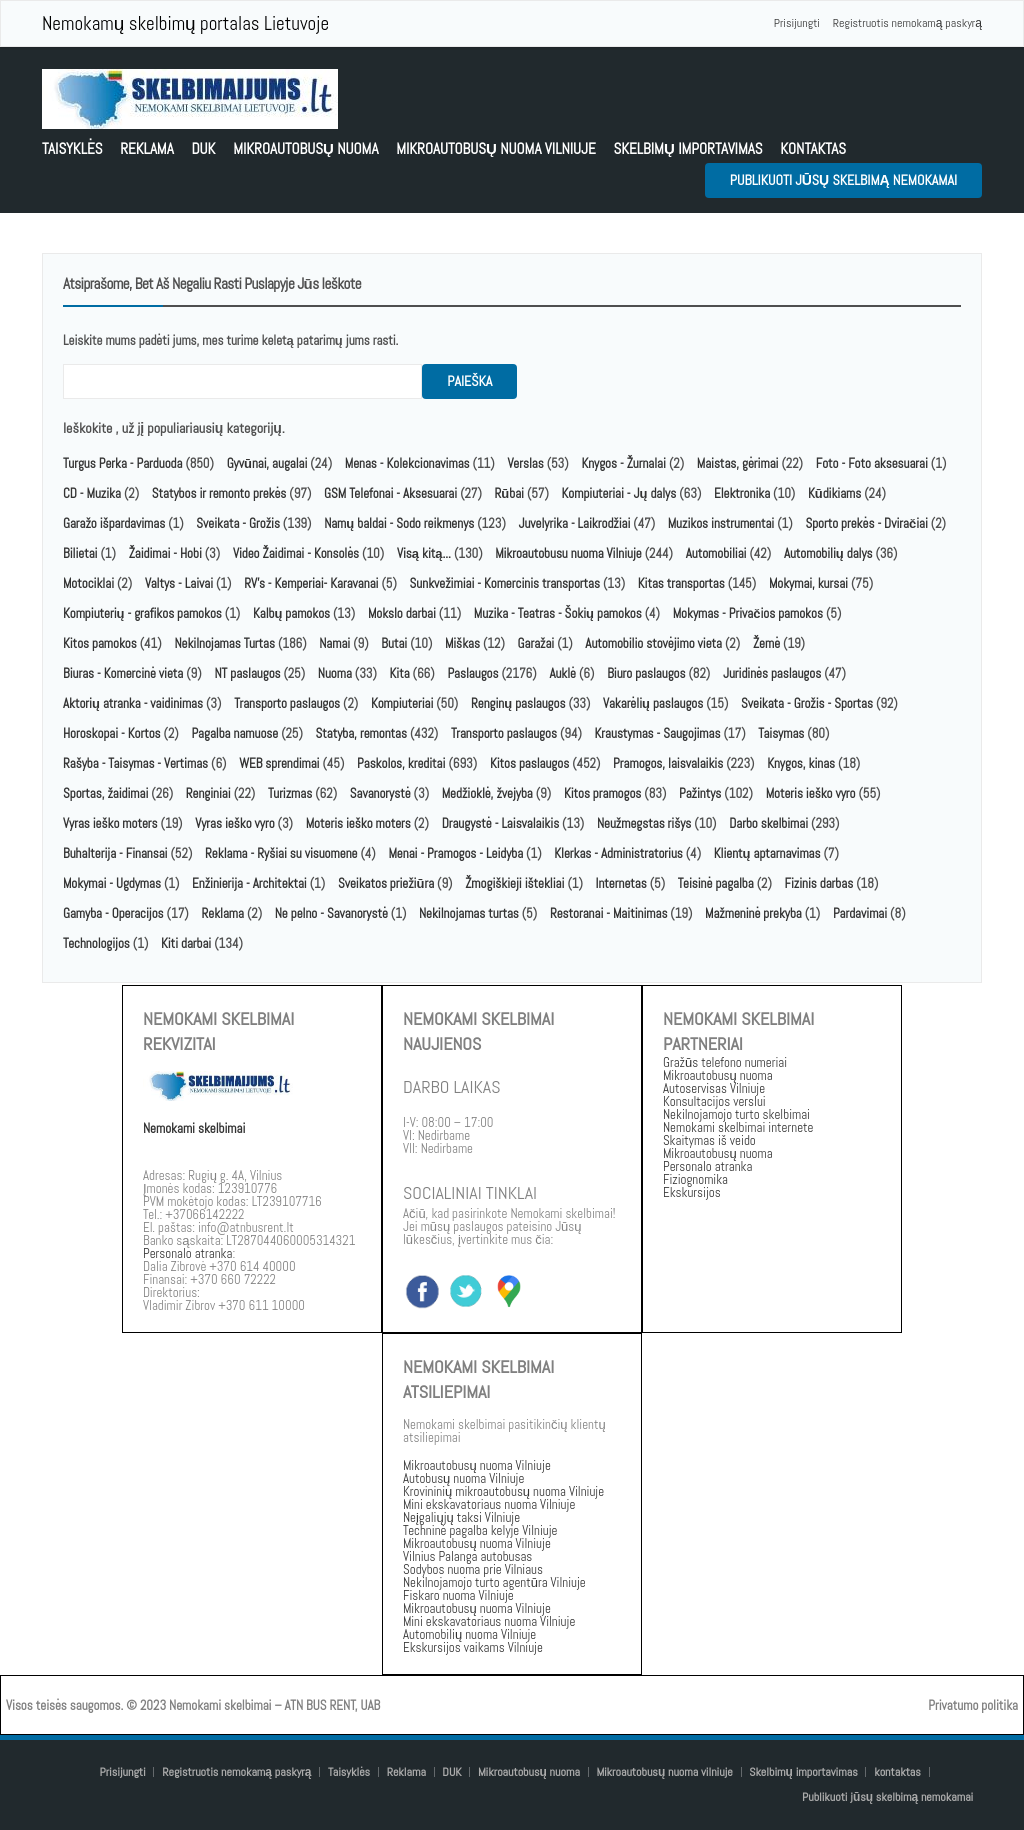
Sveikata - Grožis (238, 523)
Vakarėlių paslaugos (653, 703)
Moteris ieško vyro (811, 793)
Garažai (536, 643)
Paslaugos (472, 673)
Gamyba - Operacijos (113, 913)
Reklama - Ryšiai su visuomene (281, 853)
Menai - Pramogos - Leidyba (455, 853)
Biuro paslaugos (646, 673)
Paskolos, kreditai (401, 763)
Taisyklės (72, 148)
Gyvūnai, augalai (267, 463)
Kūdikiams (834, 493)
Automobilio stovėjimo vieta (653, 643)
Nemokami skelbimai (194, 1128)
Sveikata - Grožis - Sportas (807, 703)
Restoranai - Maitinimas (608, 913)
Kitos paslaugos (529, 763)
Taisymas (781, 733)
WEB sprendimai (279, 763)
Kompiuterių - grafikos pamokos (142, 613)
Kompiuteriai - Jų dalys (619, 493)
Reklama (146, 148)
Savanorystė (380, 793)
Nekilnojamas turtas (469, 913)
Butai (394, 643)
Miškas (462, 643)
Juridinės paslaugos (772, 673)
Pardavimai (860, 913)
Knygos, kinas (802, 763)
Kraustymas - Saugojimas (658, 733)
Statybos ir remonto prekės (219, 493)
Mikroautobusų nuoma (305, 148)
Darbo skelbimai (768, 823)
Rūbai (509, 493)
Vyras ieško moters (110, 823)
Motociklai (88, 583)
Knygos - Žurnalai (623, 463)
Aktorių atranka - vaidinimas (133, 703)
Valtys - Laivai (179, 583)
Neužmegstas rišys (644, 823)
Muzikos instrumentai (721, 523)
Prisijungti (797, 23)
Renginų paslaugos (518, 703)
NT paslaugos (247, 673)
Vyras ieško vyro (234, 823)
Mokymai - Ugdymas (112, 883)
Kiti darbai (186, 943)
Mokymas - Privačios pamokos (748, 613)
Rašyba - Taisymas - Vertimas (135, 763)
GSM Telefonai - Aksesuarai (390, 493)
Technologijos (96, 943)
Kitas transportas (681, 583)
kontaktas (813, 148)
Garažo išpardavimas (114, 523)
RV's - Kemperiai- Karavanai (311, 583)
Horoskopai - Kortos (112, 733)
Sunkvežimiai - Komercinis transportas (505, 583)
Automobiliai (716, 553)
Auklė (562, 673)
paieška (469, 381)
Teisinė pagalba (716, 883)
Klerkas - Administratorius (618, 853)
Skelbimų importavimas (687, 148)
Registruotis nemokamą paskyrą (907, 23)
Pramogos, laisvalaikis (668, 763)
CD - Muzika (92, 493)
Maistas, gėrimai (738, 463)
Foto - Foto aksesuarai (872, 463)
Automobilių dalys (828, 553)
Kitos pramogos (602, 793)
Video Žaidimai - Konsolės (296, 553)
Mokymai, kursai (808, 583)
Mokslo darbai (402, 613)
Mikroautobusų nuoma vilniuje (496, 148)
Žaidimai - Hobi (165, 553)
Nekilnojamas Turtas (224, 643)
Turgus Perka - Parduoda (122, 463)
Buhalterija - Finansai (115, 853)
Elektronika (742, 493)
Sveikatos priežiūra (386, 883)
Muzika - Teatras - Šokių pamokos (558, 613)
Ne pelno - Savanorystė (331, 913)
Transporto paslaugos (288, 703)
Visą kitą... (425, 553)
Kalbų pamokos (293, 613)
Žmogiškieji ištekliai (514, 883)
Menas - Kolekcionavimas (407, 463)
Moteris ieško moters (358, 823)
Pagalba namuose (234, 733)
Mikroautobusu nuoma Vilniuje (568, 553)
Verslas (525, 463)
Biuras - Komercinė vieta (123, 673)
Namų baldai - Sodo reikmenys (399, 523)
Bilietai (80, 553)
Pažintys (700, 793)
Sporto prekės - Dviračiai (866, 523)
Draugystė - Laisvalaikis (500, 823)
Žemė (766, 643)
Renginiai (208, 793)
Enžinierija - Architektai (249, 883)
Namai (334, 643)
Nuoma (335, 673)
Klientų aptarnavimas (767, 853)
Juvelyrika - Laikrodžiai (575, 523)
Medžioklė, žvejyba (489, 793)
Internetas (621, 883)
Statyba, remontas (361, 733)
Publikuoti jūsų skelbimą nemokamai (843, 180)
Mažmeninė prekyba (753, 913)
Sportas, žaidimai (105, 793)
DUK (203, 148)
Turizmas (290, 793)
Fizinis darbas (819, 883)
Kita (400, 673)
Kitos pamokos (100, 643)
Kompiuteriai (402, 703)
